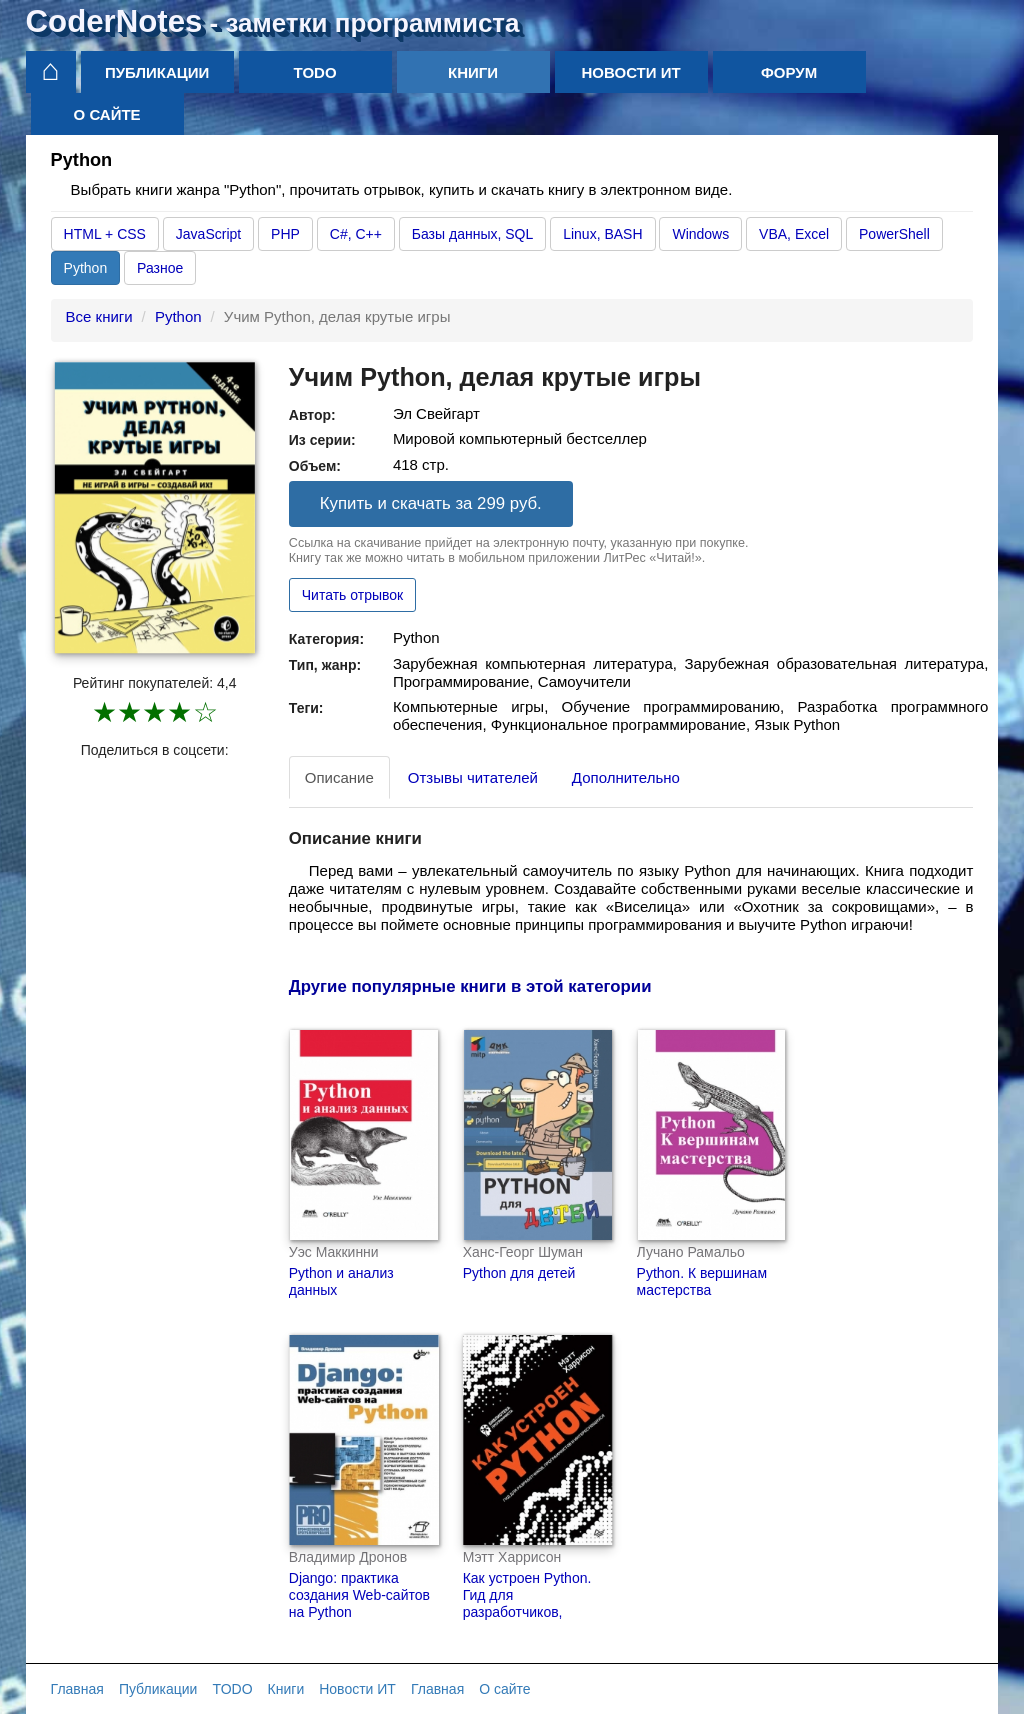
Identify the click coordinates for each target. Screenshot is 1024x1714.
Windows (700, 234)
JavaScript (208, 234)
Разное (160, 268)
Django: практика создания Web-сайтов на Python (359, 1595)
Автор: (312, 415)
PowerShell (894, 234)
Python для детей (519, 1273)
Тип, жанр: (325, 665)
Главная (77, 1689)
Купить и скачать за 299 (431, 503)
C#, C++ (356, 234)
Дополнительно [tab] (626, 777)
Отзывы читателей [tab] (473, 777)
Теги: (306, 708)
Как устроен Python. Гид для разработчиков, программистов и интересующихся (527, 1611)
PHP (285, 234)
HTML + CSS (105, 234)
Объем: (315, 466)
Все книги (99, 316)
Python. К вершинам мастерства (702, 1281)
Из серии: (322, 440)
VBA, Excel (794, 234)
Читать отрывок (352, 595)
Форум (789, 72)
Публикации (157, 72)
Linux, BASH (602, 234)
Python (86, 268)
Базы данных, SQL (472, 234)
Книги (473, 72)
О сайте (107, 114)
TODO (315, 72)
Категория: (326, 639)
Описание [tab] (339, 777)
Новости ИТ (631, 72)
